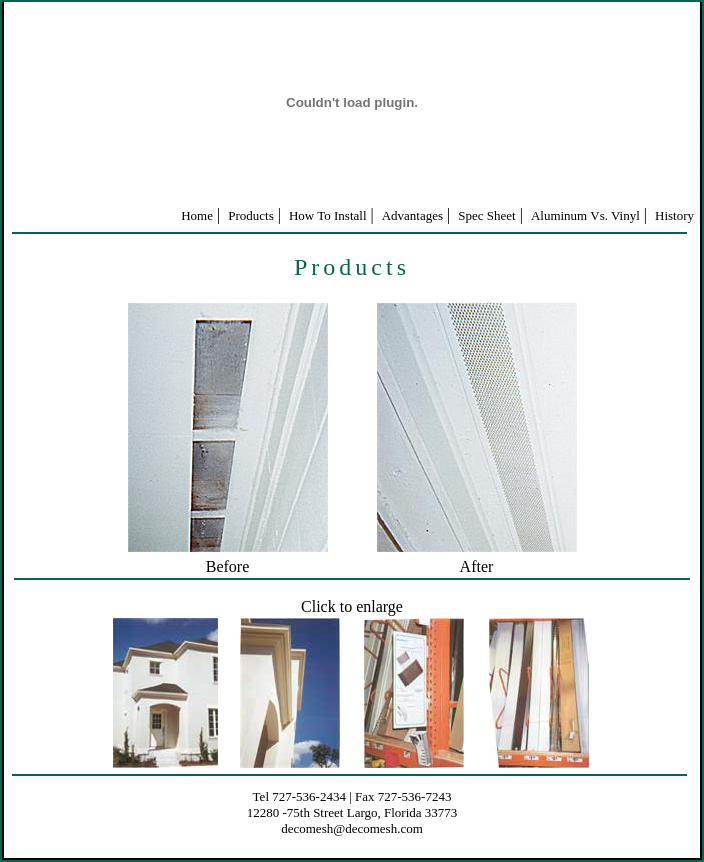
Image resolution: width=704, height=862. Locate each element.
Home (197, 215)
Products (251, 215)
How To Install (328, 215)
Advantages (412, 215)
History (674, 215)
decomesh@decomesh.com (352, 828)
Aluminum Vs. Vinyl (585, 215)
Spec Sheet (486, 215)
